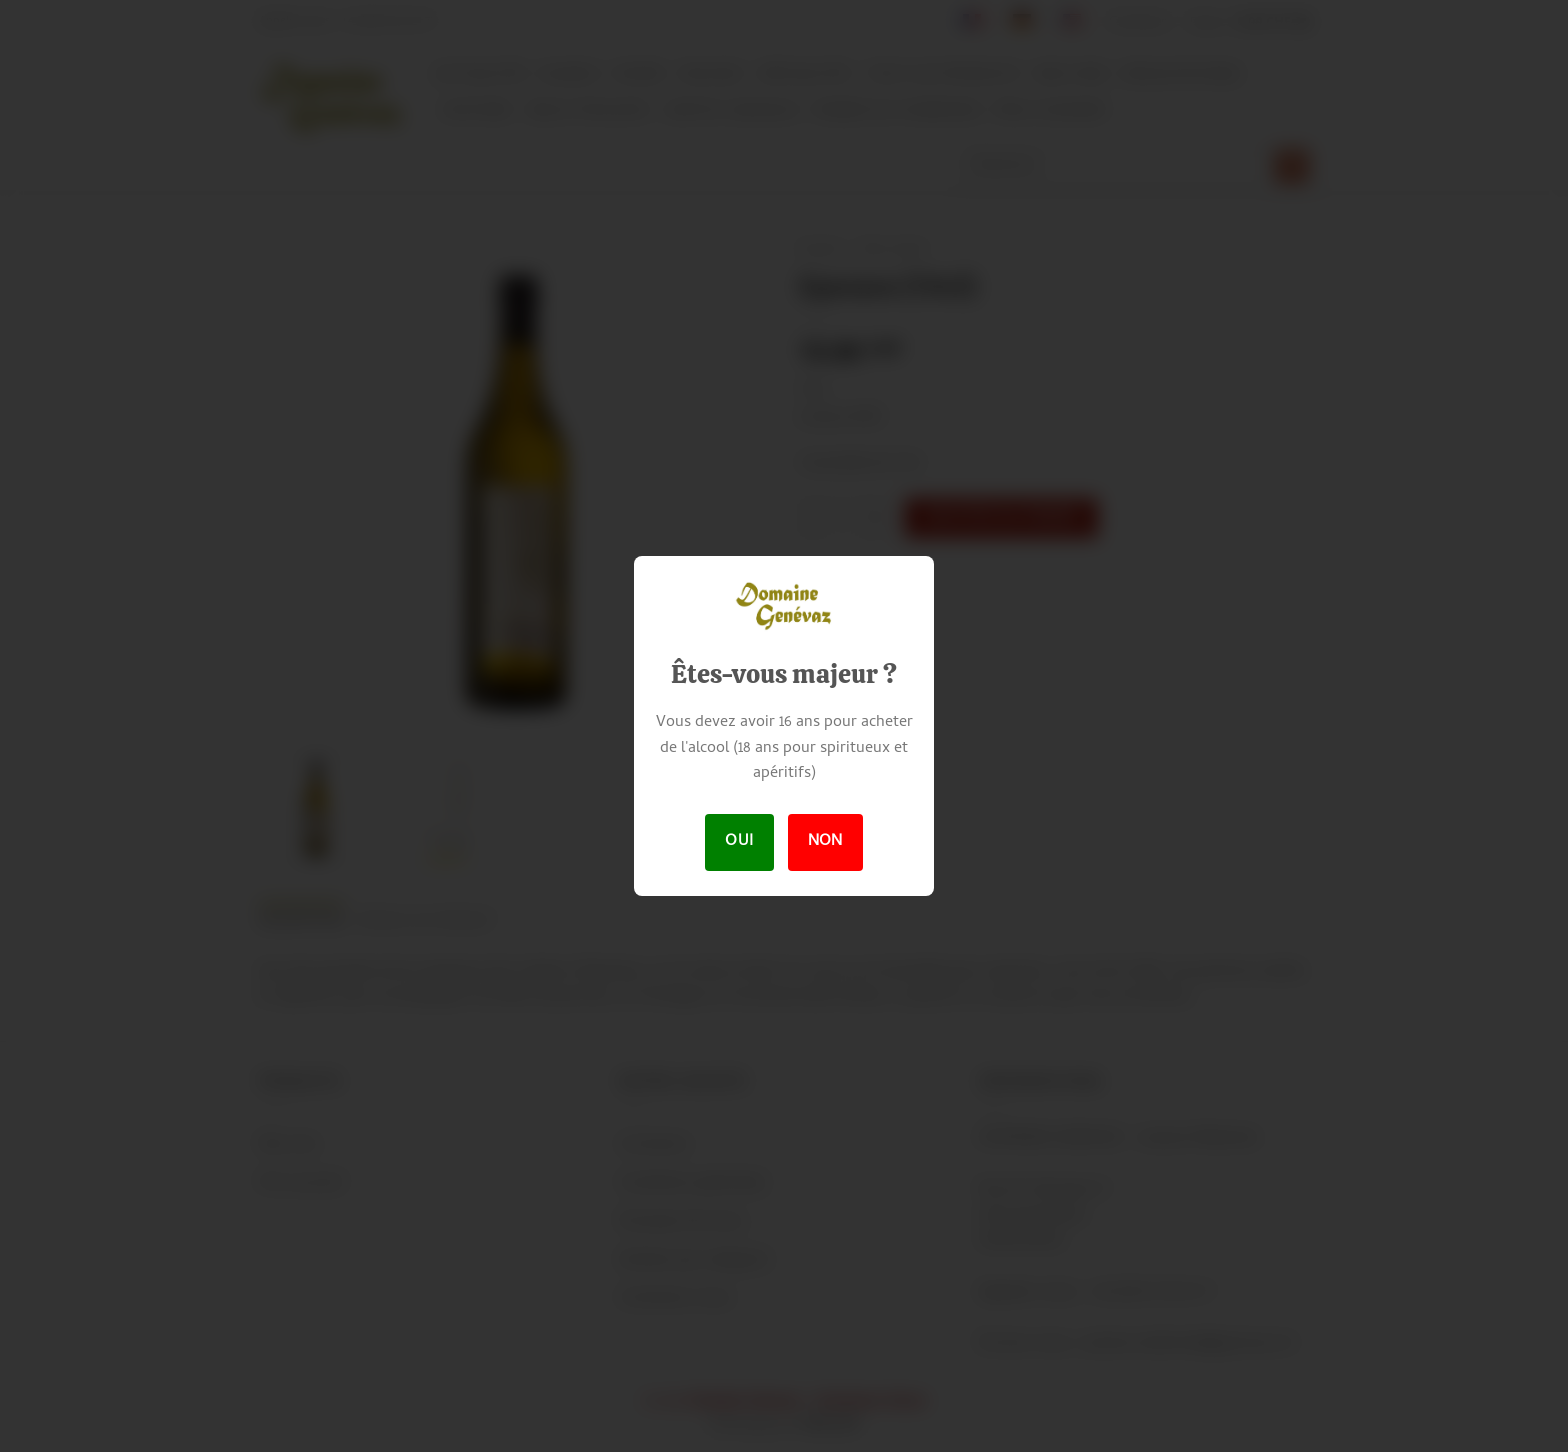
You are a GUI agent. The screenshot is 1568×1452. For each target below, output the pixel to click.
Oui (739, 842)
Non (825, 842)
